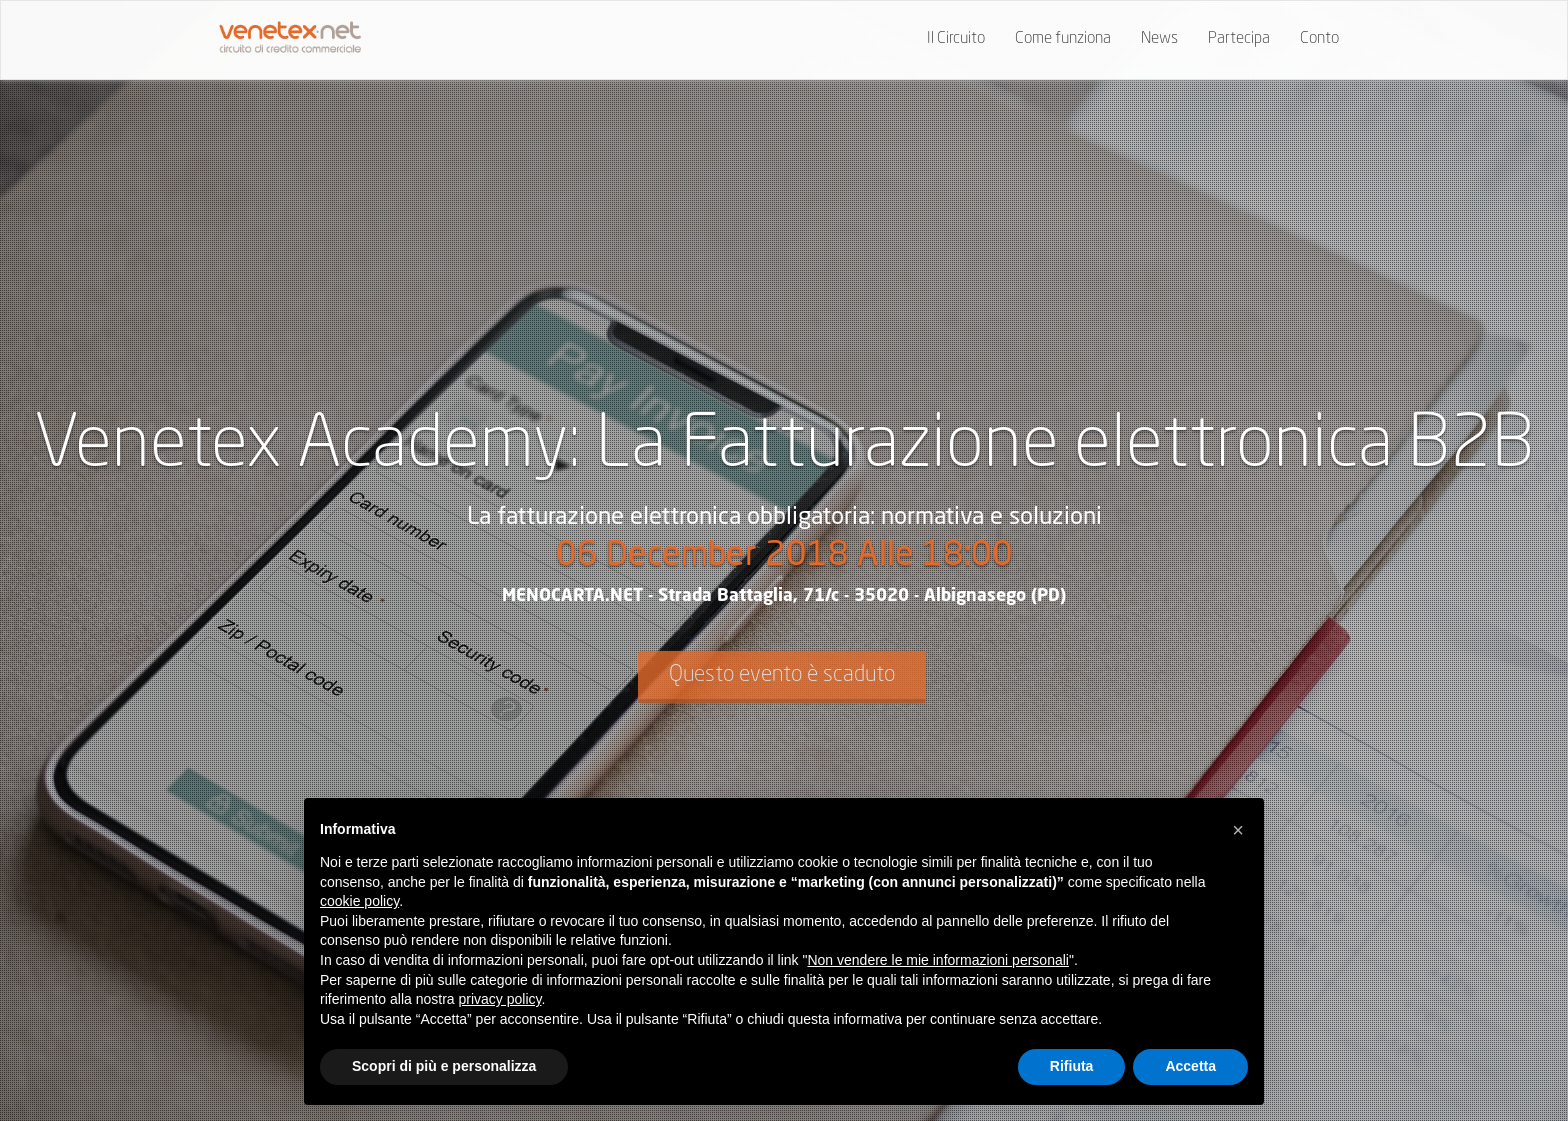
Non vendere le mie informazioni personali (937, 960)
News (1159, 39)
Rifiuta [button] (1072, 1066)
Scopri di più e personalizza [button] (444, 1066)
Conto (1319, 39)
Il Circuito (956, 39)
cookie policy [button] (359, 901)
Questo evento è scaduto (782, 675)
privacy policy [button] (500, 999)
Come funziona (1063, 39)
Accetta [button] (1190, 1066)
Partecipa (1239, 39)
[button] (1238, 830)
